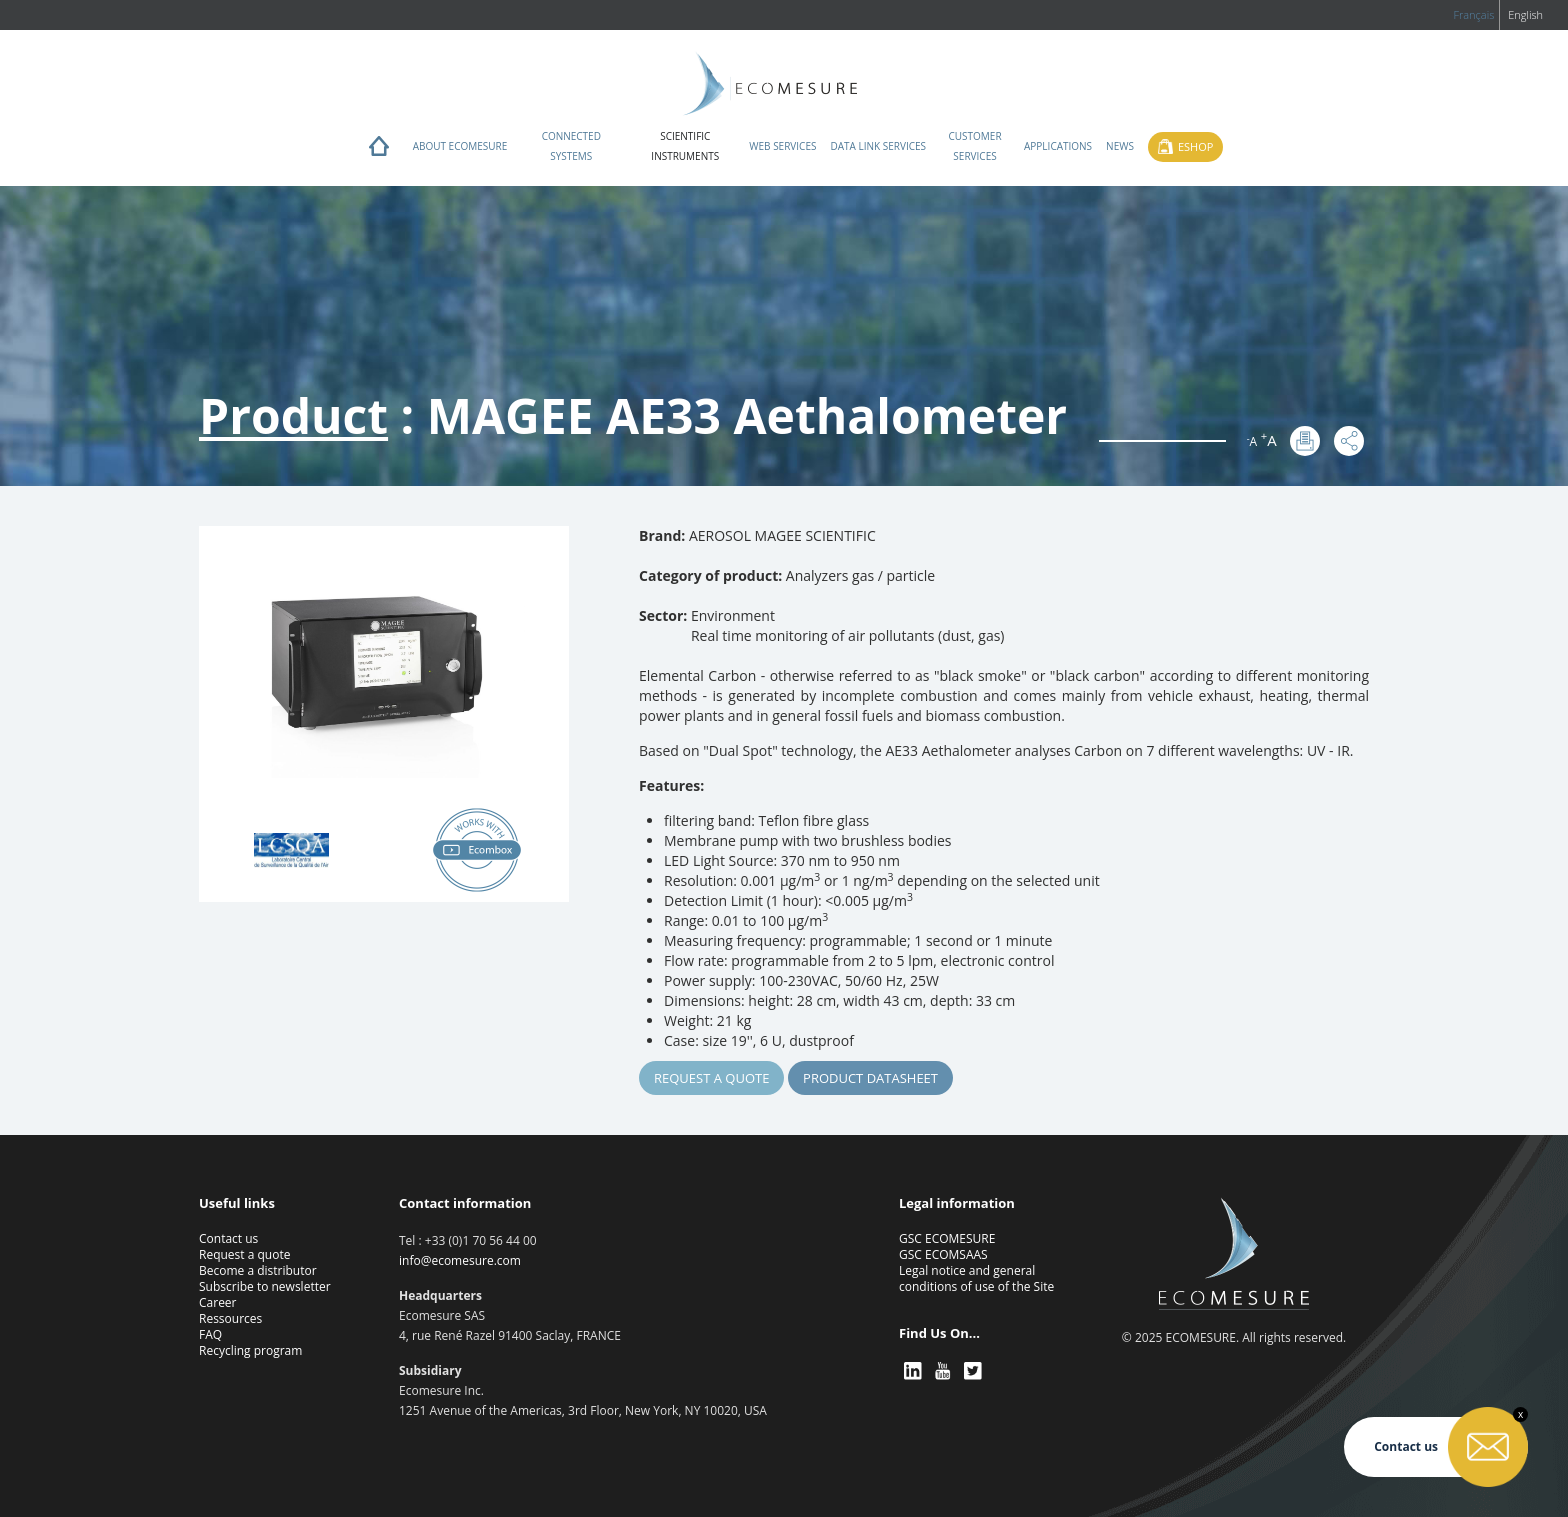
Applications (1058, 146)
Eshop (1195, 146)
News (1120, 146)
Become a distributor (258, 1270)
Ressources (230, 1318)
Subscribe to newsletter (265, 1286)
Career (218, 1302)
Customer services (974, 146)
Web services (782, 146)
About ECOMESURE (460, 146)
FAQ (210, 1334)
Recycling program (250, 1350)
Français (1473, 14)
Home (379, 151)
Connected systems (571, 146)
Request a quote (711, 1078)
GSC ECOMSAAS (943, 1254)
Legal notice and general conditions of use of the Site (976, 1278)
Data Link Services (878, 146)
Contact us (228, 1238)
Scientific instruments (685, 146)
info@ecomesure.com (460, 1260)
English (1525, 14)
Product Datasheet (870, 1078)
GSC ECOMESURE (947, 1238)
